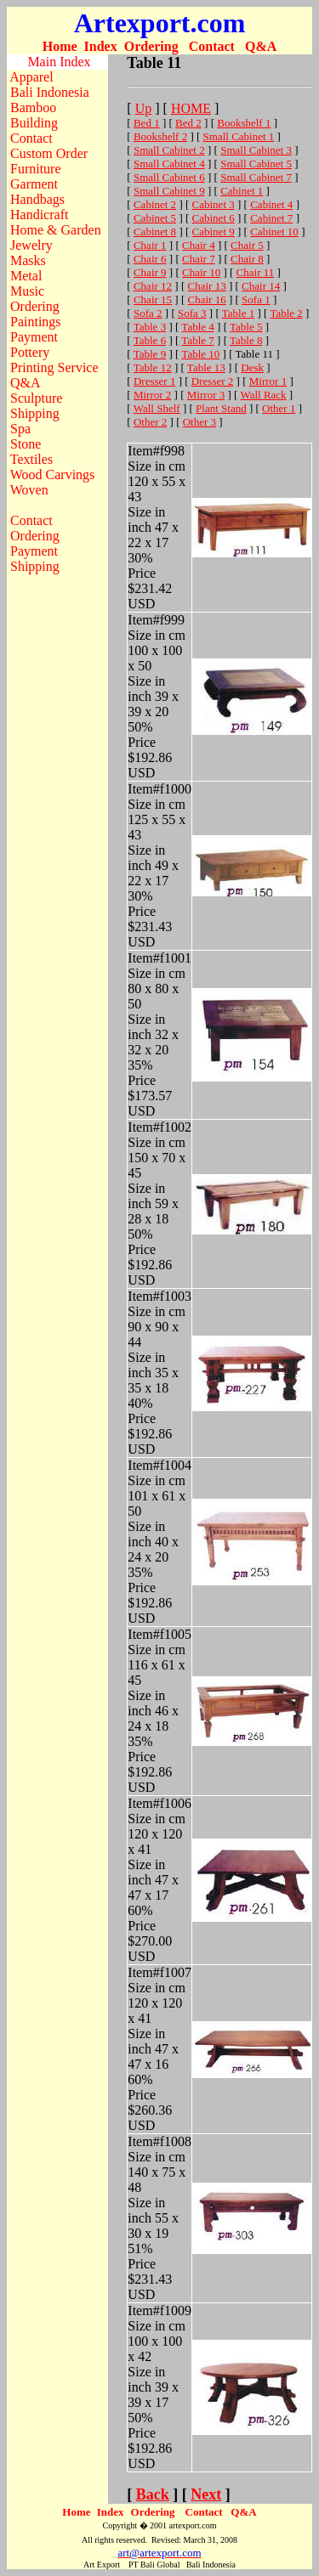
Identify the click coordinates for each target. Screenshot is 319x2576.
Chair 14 (261, 286)
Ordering (151, 46)
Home (60, 46)
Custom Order (49, 153)
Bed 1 (147, 122)
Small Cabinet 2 (169, 150)
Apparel (31, 77)
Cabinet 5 (155, 218)
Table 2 (286, 313)
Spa (20, 428)
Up (143, 108)
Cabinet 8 (155, 231)
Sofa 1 (256, 299)
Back (152, 2494)
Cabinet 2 (155, 204)
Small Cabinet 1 (239, 136)
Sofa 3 (192, 313)
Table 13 (206, 367)
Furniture (35, 168)
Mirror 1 (268, 381)
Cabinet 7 (271, 218)
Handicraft (39, 214)
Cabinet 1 (241, 190)
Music (27, 291)
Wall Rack (263, 394)
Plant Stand (221, 408)
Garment (34, 184)
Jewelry (31, 245)
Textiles (31, 459)
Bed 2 (188, 122)
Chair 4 (198, 245)
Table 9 (150, 353)
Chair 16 (207, 299)
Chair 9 (150, 272)
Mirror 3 (206, 394)
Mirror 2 (152, 394)
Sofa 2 (148, 313)
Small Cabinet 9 (169, 190)
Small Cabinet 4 (169, 163)
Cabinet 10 (274, 231)
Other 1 (278, 408)
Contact (212, 46)
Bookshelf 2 (160, 136)
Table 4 (197, 326)
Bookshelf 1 (244, 122)
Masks (28, 260)
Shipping (35, 413)
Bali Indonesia (49, 92)
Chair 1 (150, 245)
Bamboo (33, 107)
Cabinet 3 (213, 204)
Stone (25, 444)
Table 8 (246, 340)
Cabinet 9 (213, 231)
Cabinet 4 (271, 204)
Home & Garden (55, 230)
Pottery (29, 352)
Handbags (37, 199)
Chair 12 (153, 286)
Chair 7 (198, 258)
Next (206, 2494)
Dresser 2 (212, 381)
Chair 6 (150, 258)
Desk (252, 367)
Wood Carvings (52, 474)
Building (34, 123)
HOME (191, 108)
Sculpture (36, 398)
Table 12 (153, 367)
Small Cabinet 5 (256, 163)
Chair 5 (247, 245)
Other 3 (199, 421)
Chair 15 (153, 299)
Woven (29, 490)
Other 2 (150, 421)
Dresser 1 (154, 381)
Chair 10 (201, 272)
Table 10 (200, 353)
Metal (26, 275)
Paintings (35, 321)
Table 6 (150, 340)
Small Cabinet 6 (169, 177)
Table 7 (197, 340)
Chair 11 (255, 272)
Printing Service (54, 367)
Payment (34, 337)
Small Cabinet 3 (256, 150)
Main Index (59, 61)
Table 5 (246, 326)
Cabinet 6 (213, 218)
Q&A (260, 46)
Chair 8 (247, 258)
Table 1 (238, 313)
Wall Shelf (157, 408)
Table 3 (150, 326)
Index (100, 46)
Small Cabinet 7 (256, 177)
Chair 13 (207, 286)
